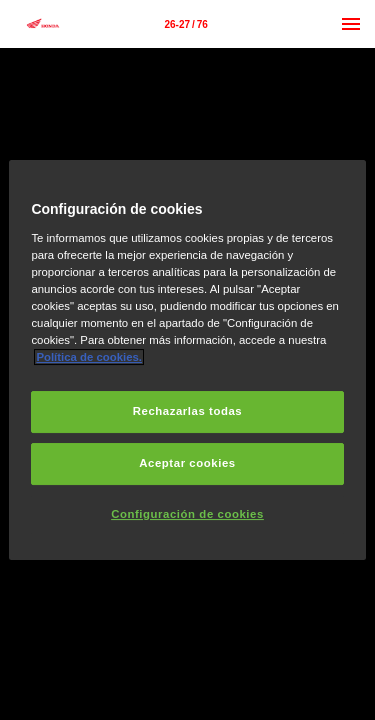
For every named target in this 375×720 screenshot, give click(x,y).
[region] (187, 360)
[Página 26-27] (186, 24)
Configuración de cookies (187, 514)
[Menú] (351, 24)
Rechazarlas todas (188, 411)
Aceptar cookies (187, 463)
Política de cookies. (89, 357)
